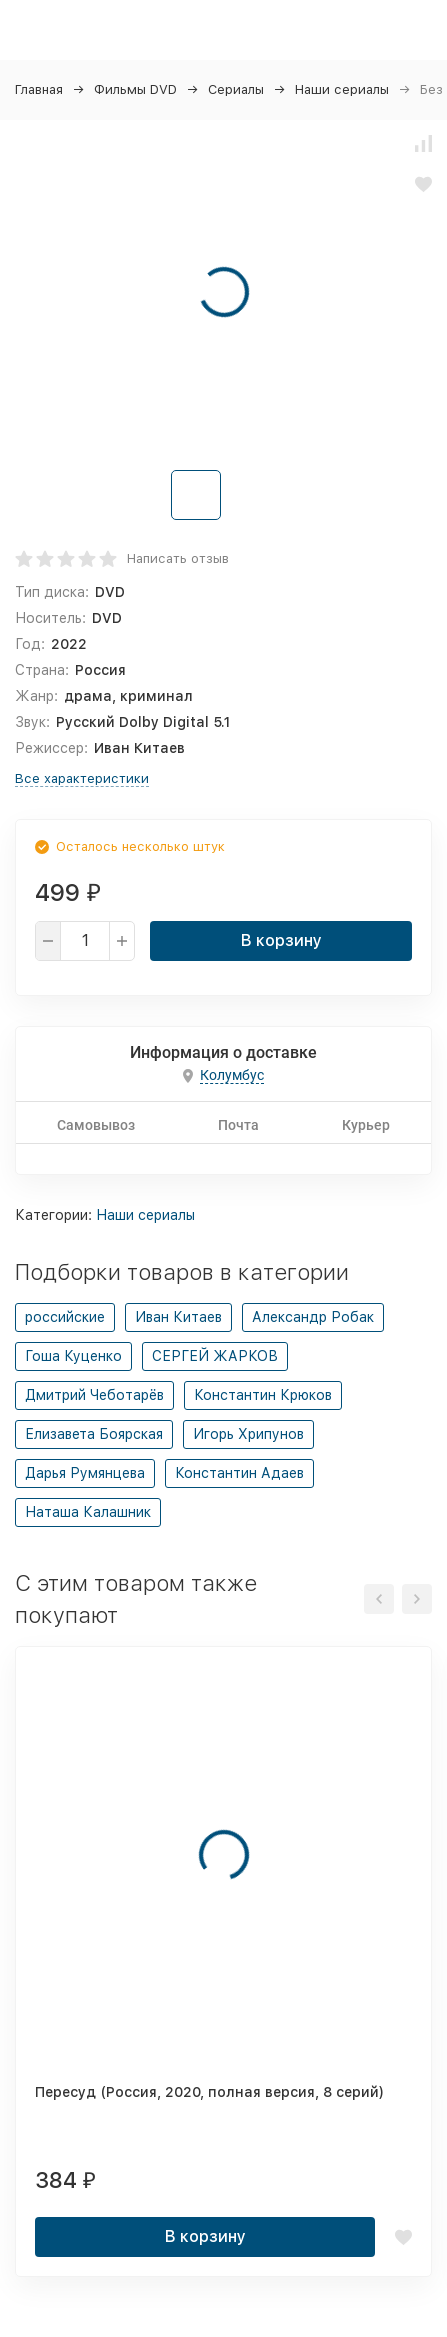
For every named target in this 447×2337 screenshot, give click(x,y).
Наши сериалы (342, 89)
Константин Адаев (239, 1473)
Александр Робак (313, 1317)
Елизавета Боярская (94, 1434)
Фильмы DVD (135, 89)
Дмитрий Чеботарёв (94, 1395)
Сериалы (236, 89)
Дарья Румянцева (85, 1473)
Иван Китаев (178, 1317)
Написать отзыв (178, 558)
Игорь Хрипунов (248, 1434)
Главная (39, 89)
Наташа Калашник (88, 1512)
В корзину (281, 940)
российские (65, 1317)
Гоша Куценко (73, 1356)
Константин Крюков (263, 1395)
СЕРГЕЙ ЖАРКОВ (215, 1356)
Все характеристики (82, 778)
